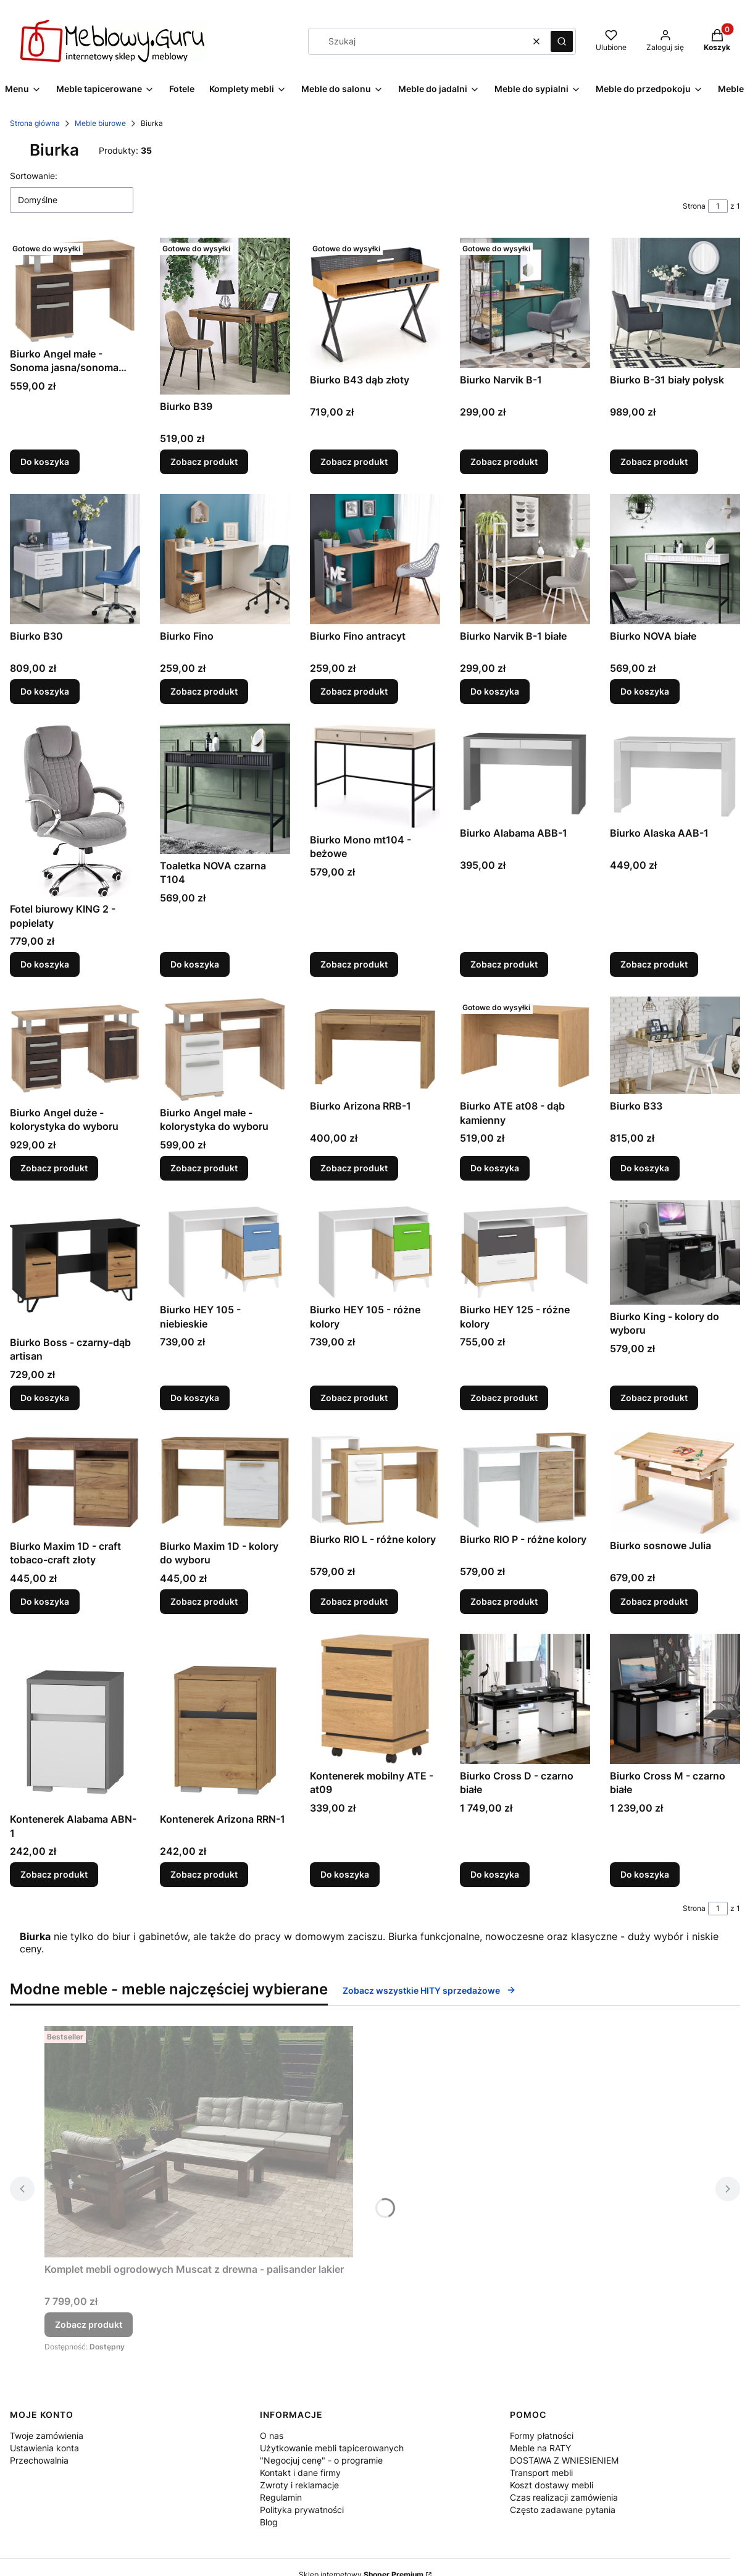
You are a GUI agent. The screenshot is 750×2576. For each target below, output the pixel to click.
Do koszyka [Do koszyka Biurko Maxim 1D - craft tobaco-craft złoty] (44, 1601)
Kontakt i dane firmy (300, 2472)
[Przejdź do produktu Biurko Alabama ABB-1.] (525, 772)
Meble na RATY (540, 2448)
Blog (269, 2522)
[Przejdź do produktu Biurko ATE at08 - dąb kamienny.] (525, 1045)
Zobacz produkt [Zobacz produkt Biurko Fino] (204, 691)
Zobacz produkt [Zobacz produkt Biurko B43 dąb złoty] (354, 461)
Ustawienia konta (44, 2448)
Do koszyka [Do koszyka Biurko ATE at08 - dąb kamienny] (494, 1168)
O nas (271, 2435)
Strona (694, 206)
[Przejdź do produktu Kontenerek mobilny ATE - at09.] (375, 1699)
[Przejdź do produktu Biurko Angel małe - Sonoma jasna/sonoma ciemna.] (75, 290)
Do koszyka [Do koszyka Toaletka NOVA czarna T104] (194, 964)
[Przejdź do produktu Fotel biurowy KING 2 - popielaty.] (75, 810)
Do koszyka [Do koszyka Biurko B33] (644, 1168)
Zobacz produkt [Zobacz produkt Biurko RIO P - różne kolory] (504, 1601)
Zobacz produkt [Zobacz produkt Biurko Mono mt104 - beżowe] (354, 964)
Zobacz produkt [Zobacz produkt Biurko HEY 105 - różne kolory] (354, 1397)
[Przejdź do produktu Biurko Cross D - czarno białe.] (525, 1699)
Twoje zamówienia (46, 2435)
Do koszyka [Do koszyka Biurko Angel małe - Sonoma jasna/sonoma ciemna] (44, 461)
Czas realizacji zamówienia (564, 2497)
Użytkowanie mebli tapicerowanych (332, 2448)
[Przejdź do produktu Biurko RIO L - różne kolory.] (375, 1479)
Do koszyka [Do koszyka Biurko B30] (44, 691)
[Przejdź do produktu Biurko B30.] (75, 559)
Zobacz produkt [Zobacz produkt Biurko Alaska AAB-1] (654, 964)
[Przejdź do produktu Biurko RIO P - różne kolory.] (525, 1479)
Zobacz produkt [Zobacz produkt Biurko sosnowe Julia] (654, 1601)
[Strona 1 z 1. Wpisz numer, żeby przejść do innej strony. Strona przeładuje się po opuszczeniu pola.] (718, 206)
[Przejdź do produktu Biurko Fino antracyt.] (375, 559)
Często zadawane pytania (562, 2509)
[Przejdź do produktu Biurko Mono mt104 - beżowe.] (375, 776)
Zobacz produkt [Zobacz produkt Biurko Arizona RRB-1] (354, 1168)
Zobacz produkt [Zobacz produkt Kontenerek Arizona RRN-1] (204, 1874)
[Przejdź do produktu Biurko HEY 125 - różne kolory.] (525, 1249)
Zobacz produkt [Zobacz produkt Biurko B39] (204, 461)
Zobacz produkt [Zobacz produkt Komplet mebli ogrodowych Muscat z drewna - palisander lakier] (88, 2324)
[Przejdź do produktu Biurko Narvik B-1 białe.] (525, 559)
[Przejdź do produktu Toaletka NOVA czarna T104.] (225, 789)
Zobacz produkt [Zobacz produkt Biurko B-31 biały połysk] (654, 461)
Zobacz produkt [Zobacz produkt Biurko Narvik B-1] (504, 461)
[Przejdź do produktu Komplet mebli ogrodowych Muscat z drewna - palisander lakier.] (198, 2141)
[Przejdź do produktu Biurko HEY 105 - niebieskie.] (225, 1249)
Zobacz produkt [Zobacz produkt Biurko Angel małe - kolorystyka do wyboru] (204, 1168)
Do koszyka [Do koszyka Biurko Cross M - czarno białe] (644, 1874)
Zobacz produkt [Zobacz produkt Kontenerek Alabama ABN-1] (54, 1874)
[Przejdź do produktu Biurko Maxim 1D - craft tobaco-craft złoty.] (75, 1482)
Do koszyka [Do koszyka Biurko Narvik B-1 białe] (494, 691)
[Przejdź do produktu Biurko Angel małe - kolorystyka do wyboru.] (225, 1049)
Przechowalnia (39, 2460)
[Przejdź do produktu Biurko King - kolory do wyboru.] (675, 1252)
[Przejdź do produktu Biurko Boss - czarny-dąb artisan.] (75, 1265)
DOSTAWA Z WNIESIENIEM (564, 2460)
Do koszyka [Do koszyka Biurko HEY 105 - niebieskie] (194, 1397)
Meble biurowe (100, 123)
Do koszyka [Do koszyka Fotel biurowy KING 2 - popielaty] (44, 964)
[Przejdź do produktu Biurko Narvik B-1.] (525, 303)
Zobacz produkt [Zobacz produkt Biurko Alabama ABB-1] (504, 964)
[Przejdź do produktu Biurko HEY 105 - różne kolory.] (375, 1249)
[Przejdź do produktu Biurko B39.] (225, 316)
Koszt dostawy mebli (551, 2485)
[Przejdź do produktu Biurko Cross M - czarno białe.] (675, 1699)
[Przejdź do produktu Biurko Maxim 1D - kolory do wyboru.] (225, 1482)
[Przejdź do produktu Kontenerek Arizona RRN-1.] (225, 1720)
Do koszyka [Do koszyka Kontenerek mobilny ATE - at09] (344, 1874)
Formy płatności (541, 2435)
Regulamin (281, 2497)
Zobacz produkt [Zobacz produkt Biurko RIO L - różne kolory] (354, 1601)
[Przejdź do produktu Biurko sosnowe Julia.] (675, 1482)
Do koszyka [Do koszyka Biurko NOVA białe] (644, 691)
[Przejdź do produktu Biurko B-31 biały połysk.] (675, 303)
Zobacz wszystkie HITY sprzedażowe (429, 1990)
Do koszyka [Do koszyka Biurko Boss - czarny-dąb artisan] (44, 1397)
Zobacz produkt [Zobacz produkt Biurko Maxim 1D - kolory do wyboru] (204, 1601)
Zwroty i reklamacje (299, 2485)
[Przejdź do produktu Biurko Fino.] (225, 559)
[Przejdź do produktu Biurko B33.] (675, 1045)
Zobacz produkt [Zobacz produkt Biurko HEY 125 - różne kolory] (504, 1397)
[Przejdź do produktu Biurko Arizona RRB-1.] (375, 1045)
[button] (562, 41)
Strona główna (35, 123)
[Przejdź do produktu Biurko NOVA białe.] (675, 559)
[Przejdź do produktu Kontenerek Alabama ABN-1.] (75, 1720)
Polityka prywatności (302, 2509)
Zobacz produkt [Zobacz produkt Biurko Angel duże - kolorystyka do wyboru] (54, 1168)
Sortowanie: (33, 175)
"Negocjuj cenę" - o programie (321, 2460)
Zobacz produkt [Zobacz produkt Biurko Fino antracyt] (354, 691)
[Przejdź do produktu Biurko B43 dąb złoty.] (375, 303)
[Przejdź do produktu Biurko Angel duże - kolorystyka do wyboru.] (75, 1049)
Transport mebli (541, 2472)
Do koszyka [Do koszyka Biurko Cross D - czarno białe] (494, 1874)
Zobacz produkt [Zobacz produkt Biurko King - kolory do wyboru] (654, 1397)
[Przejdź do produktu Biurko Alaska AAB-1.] (675, 772)
